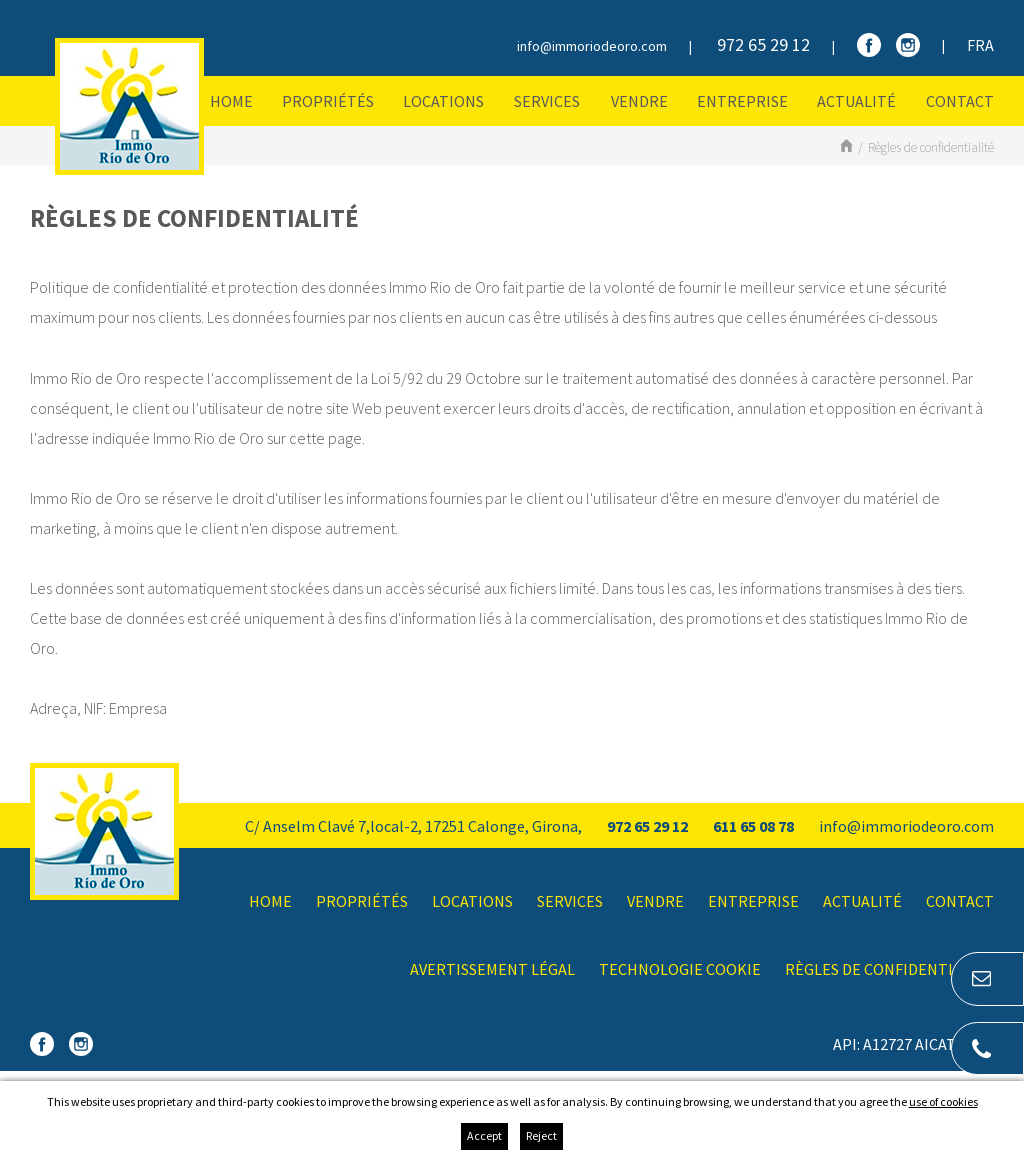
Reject (541, 1135)
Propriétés (328, 101)
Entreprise (742, 101)
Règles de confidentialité (931, 147)
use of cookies (943, 1101)
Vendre (639, 101)
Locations (443, 101)
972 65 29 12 (763, 44)
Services (547, 101)
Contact (960, 101)
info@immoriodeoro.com (592, 46)
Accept (484, 1135)
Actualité (856, 101)
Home (231, 101)
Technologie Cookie (680, 969)
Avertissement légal (492, 969)
